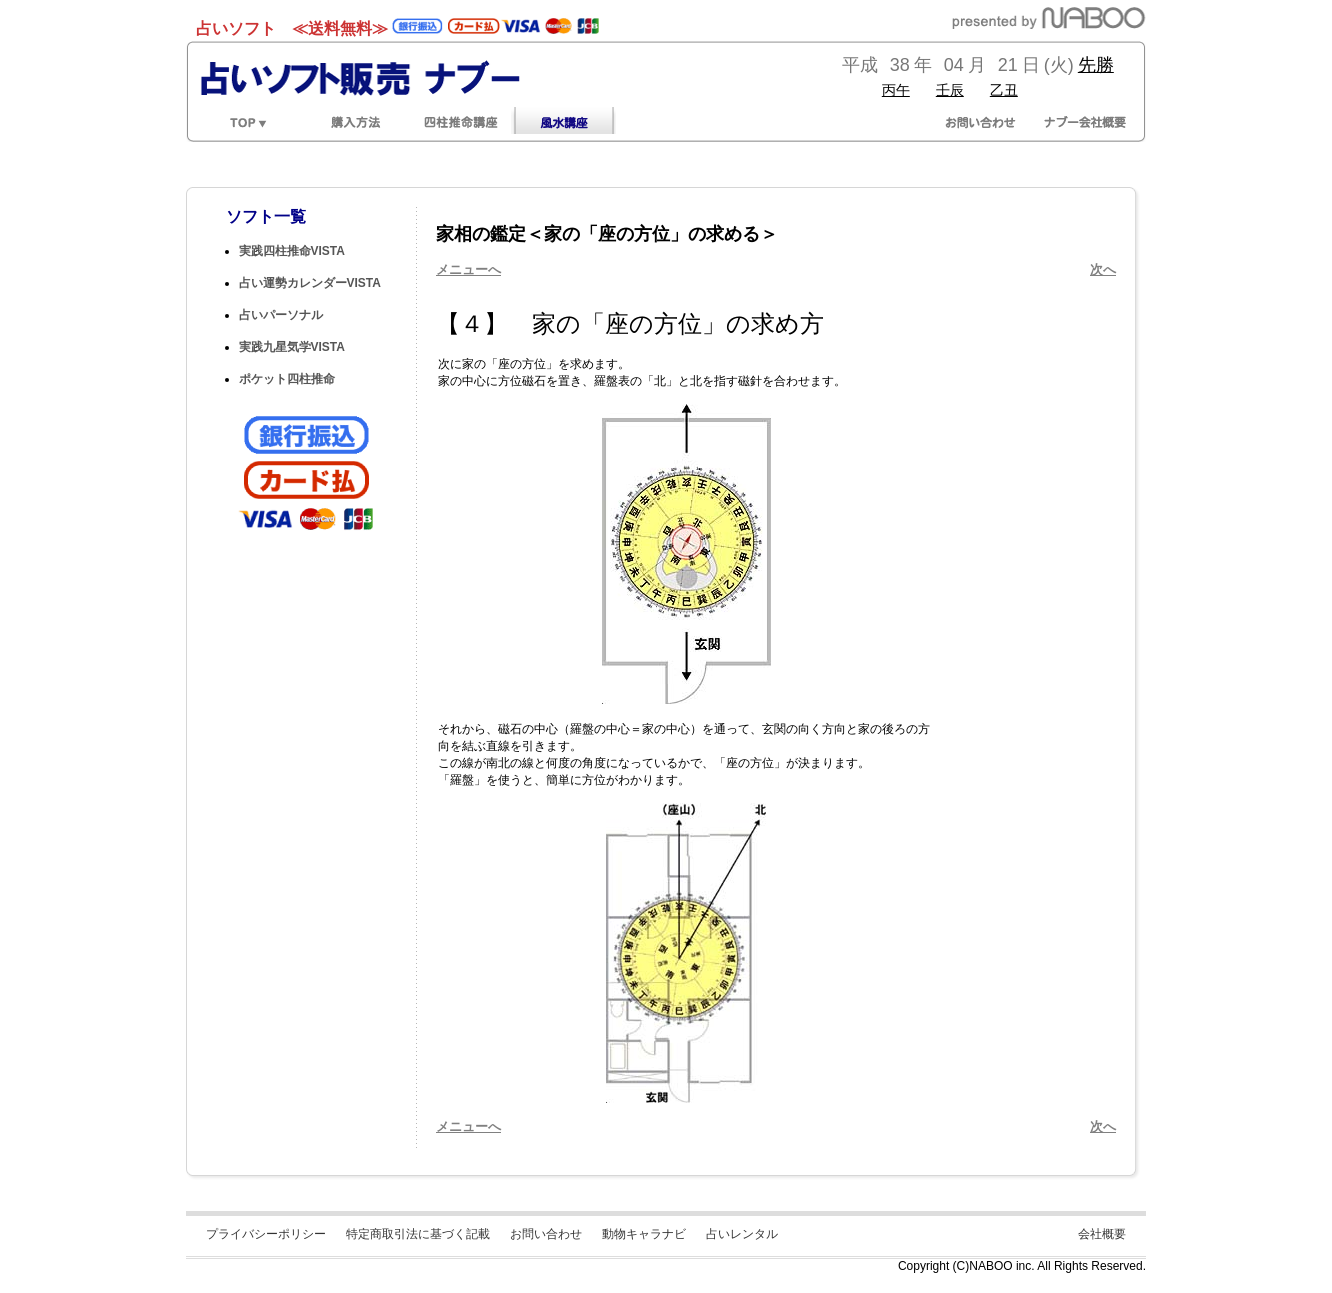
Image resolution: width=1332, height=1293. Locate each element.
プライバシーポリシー (266, 1234)
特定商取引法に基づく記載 (418, 1234)
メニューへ (468, 269)
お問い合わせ (546, 1234)
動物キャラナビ (644, 1234)
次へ (1103, 269)
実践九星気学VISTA (292, 347)
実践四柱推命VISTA (292, 251)
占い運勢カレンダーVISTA (310, 283)
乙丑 (1004, 90)
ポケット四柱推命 (287, 379)
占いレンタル (742, 1234)
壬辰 (950, 90)
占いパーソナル (281, 315)
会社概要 (1102, 1234)
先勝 (1096, 65)
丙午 (896, 90)
